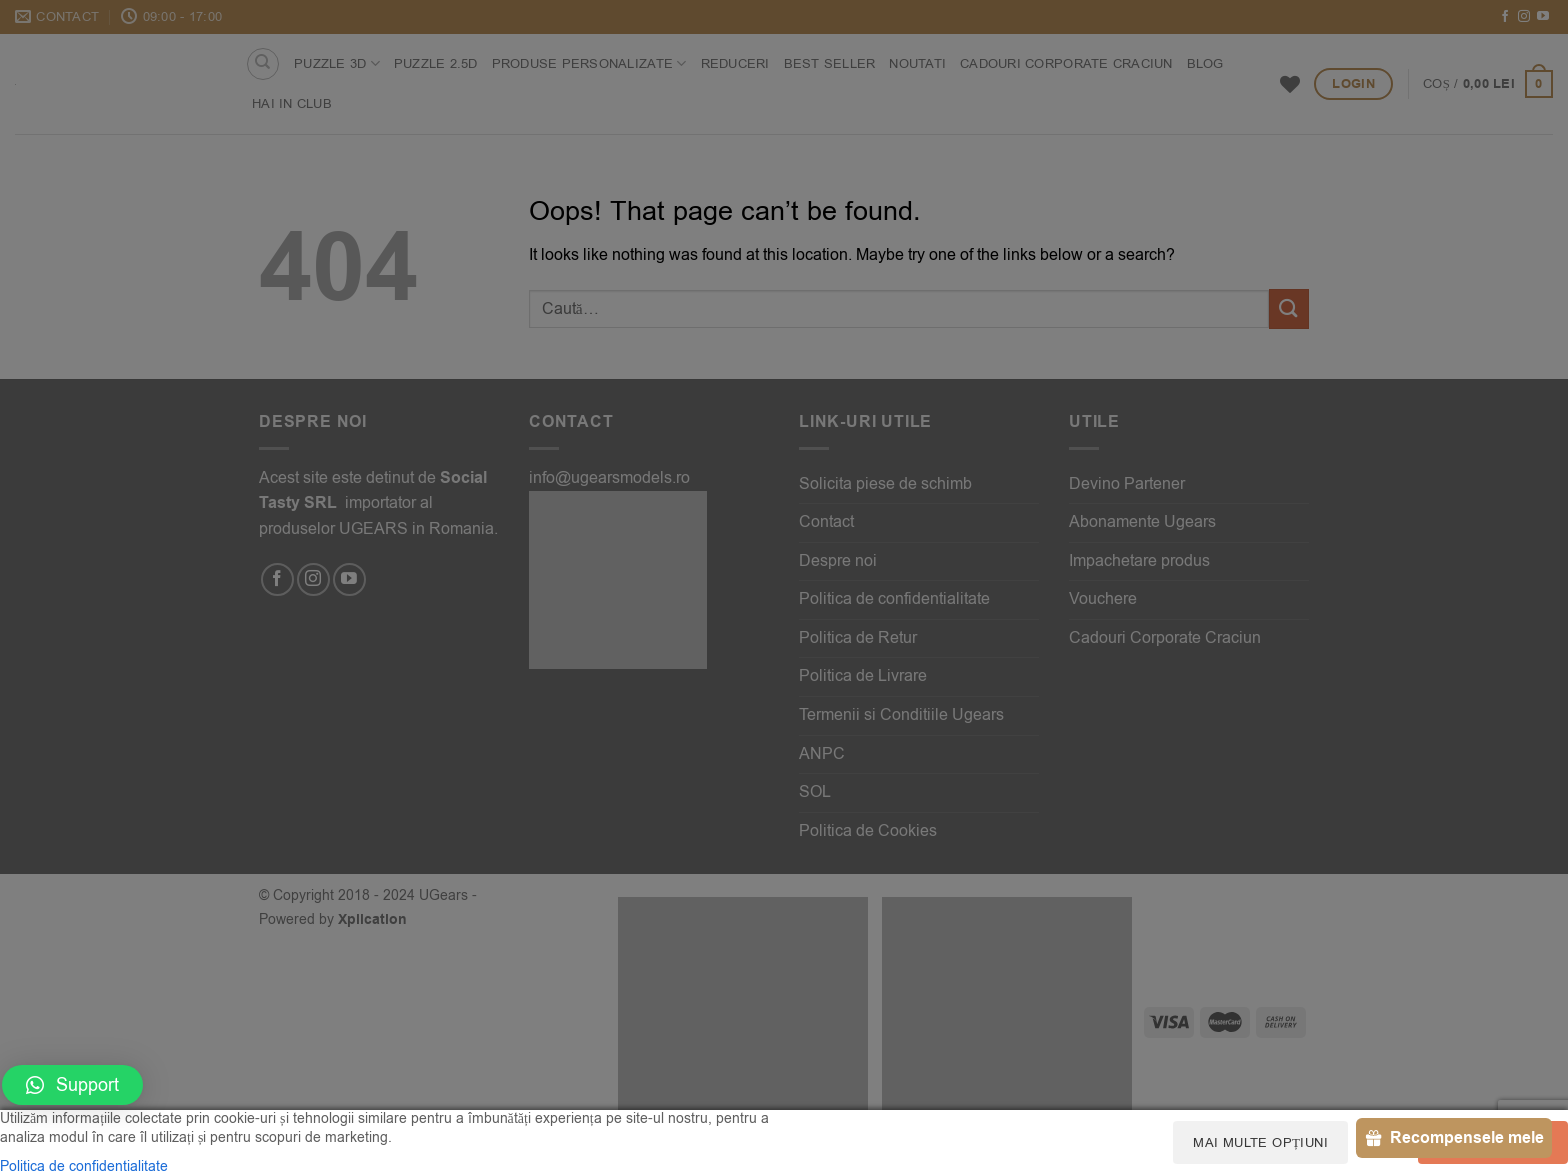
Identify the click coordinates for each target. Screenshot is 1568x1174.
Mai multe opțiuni (1260, 1142)
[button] (72, 1085)
